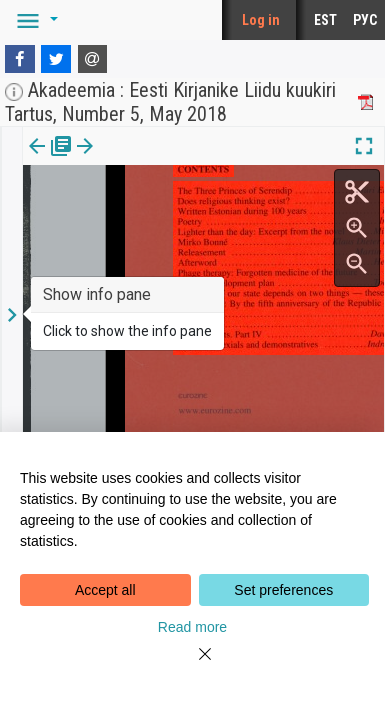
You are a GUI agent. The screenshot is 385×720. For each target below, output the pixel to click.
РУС (365, 20)
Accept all (105, 590)
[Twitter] (56, 59)
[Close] (193, 666)
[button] (34, 20)
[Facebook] (20, 59)
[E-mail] (93, 59)
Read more (192, 627)
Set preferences (283, 590)
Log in (261, 20)
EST (325, 20)
